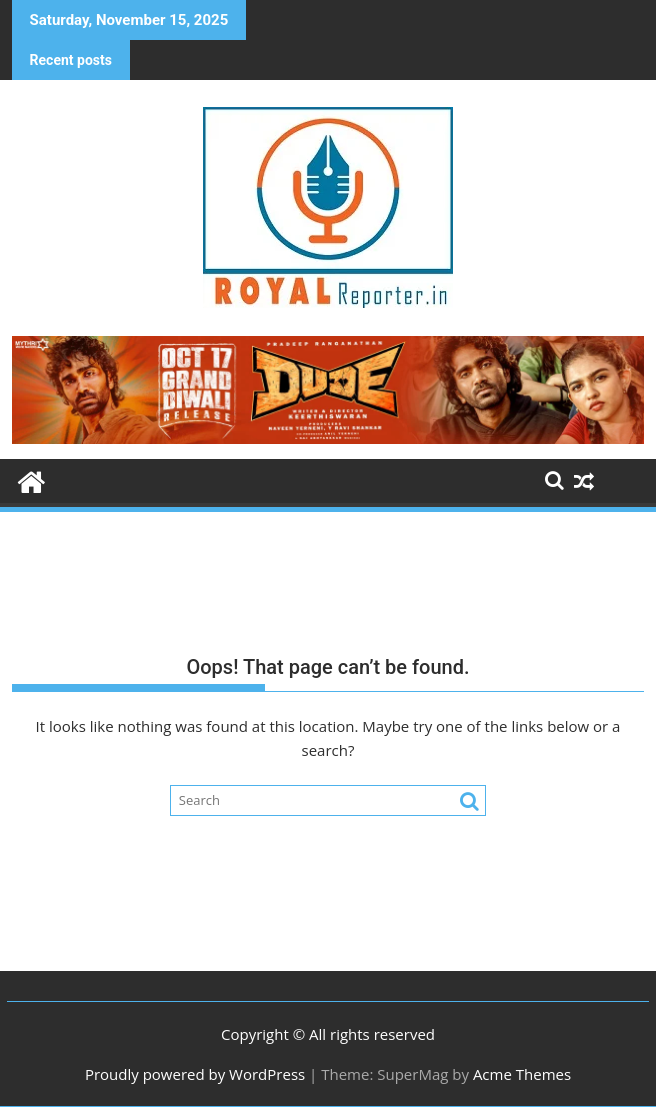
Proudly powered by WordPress (195, 1074)
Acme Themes (522, 1074)
